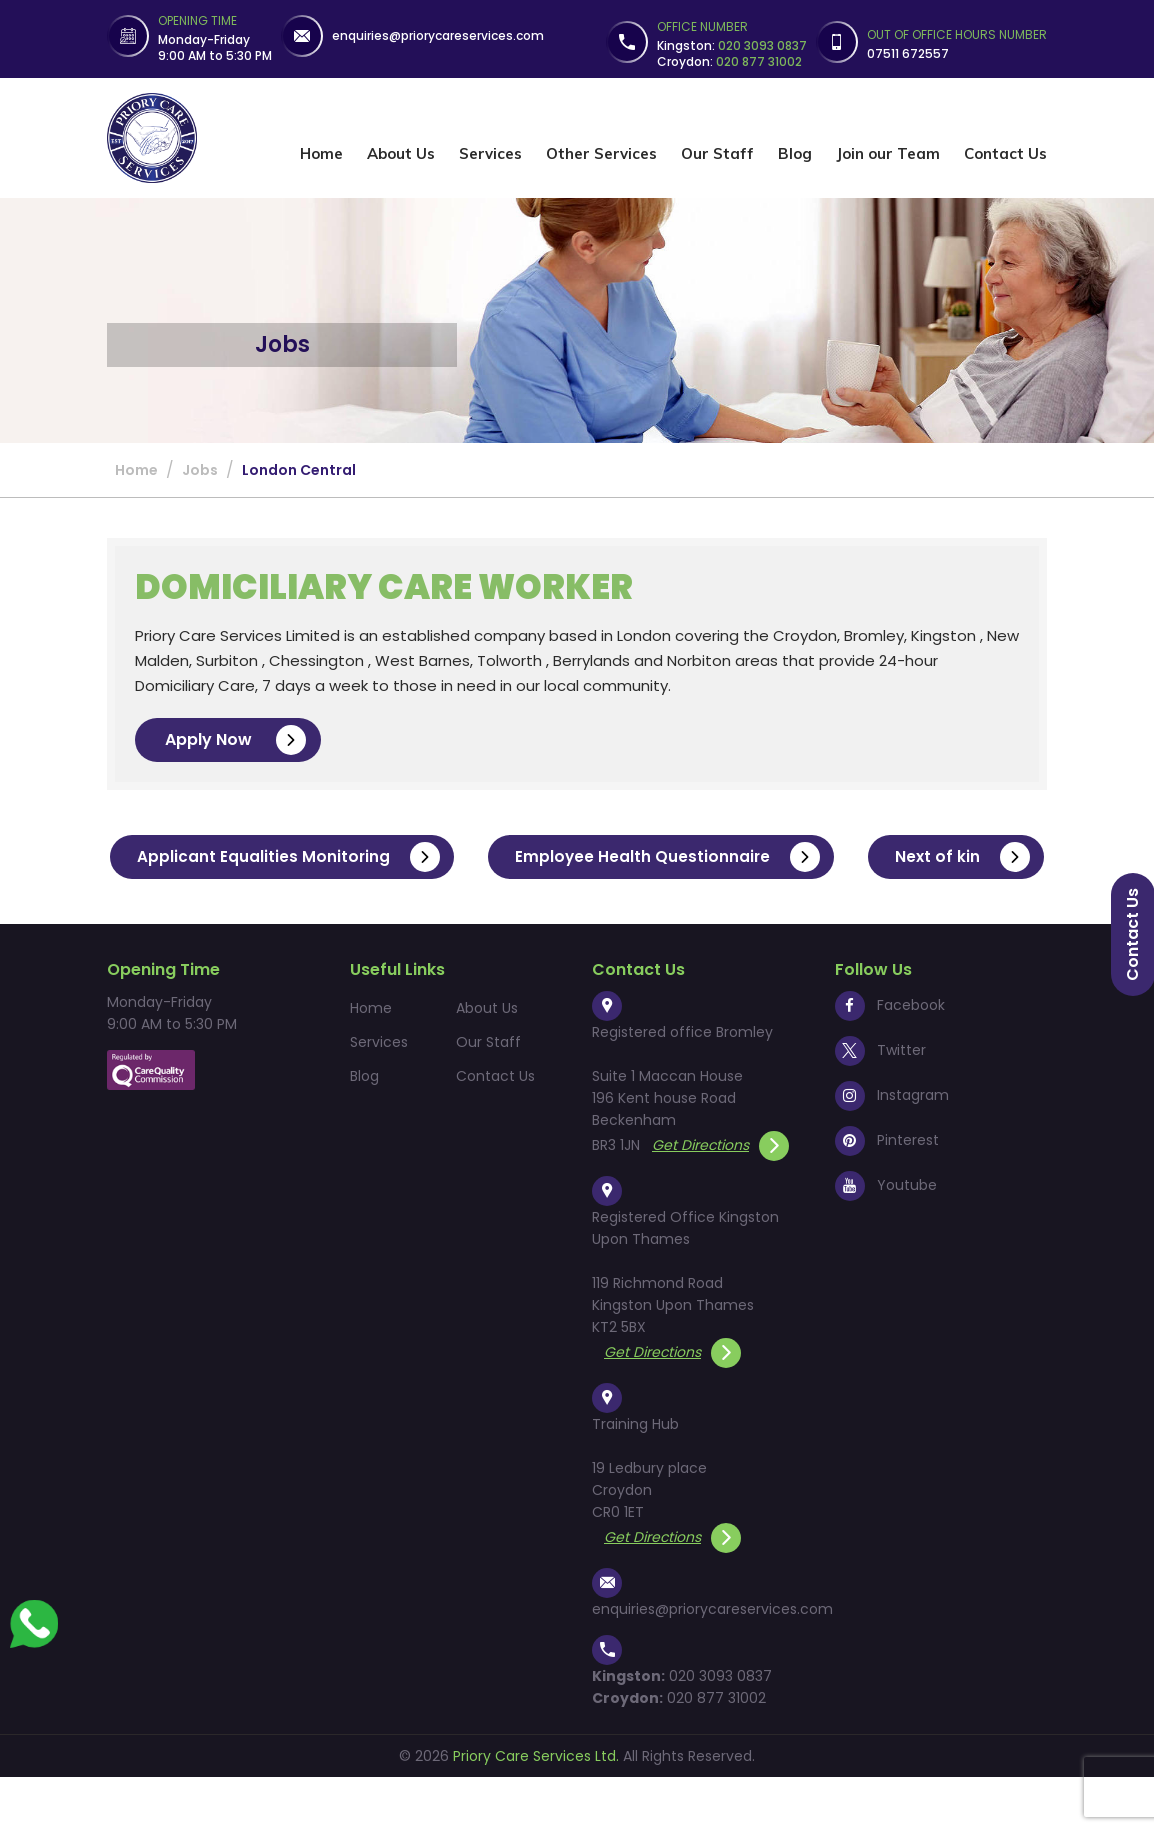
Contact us (1132, 934)
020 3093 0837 (720, 1730)
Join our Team (888, 153)
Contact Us (1005, 153)
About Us (401, 153)
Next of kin (592, 911)
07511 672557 (908, 53)
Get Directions (720, 1199)
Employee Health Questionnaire (768, 857)
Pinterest (887, 1194)
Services (490, 153)
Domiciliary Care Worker (393, 586)
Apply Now (235, 740)
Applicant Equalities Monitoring (384, 857)
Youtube (886, 1239)
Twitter (880, 1104)
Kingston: (732, 45)
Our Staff (717, 153)
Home (321, 153)
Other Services (601, 153)
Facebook (890, 1059)
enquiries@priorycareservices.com (438, 35)
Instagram (892, 1149)
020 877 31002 (716, 1752)
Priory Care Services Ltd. (536, 1810)
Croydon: (729, 61)
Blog (795, 153)
